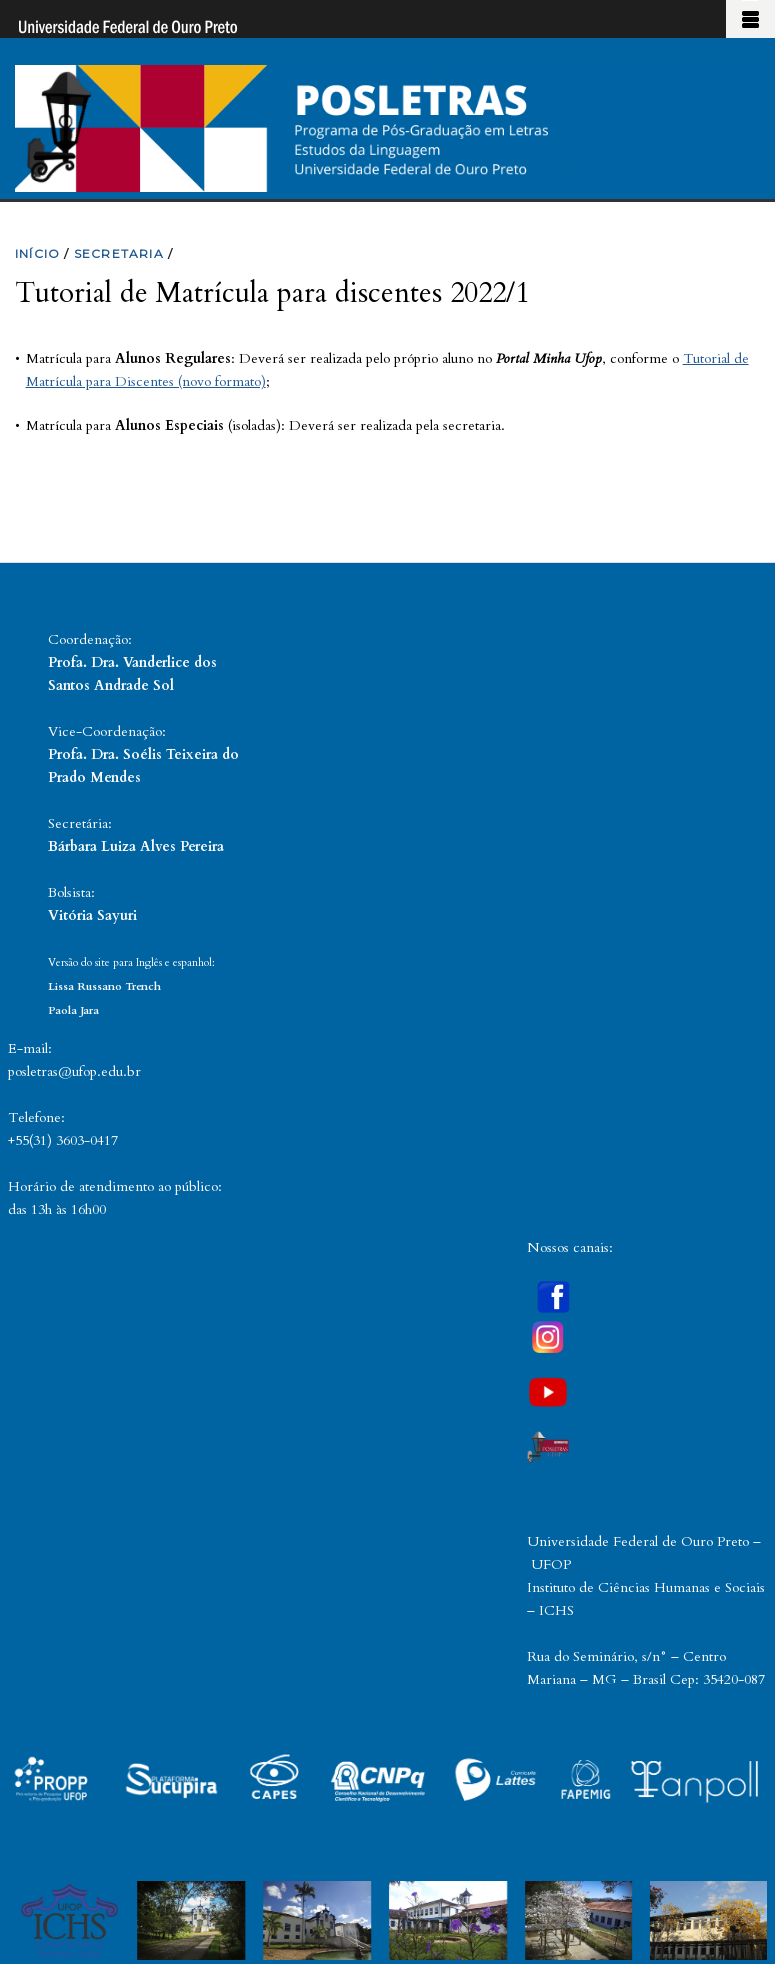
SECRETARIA (119, 253)
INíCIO (37, 253)
